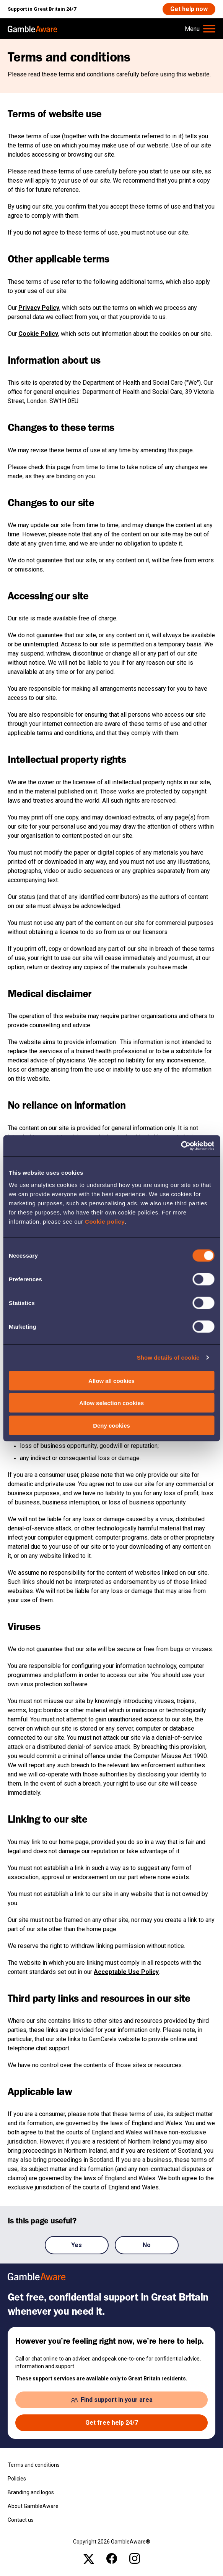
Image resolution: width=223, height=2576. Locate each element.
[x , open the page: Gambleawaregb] (88, 2558)
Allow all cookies (111, 1380)
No (147, 2245)
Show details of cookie (168, 1357)
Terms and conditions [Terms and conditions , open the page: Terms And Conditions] (34, 2465)
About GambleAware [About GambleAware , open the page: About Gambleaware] (33, 2506)
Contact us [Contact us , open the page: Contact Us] (21, 2520)
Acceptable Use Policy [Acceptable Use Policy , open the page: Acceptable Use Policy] (126, 1971)
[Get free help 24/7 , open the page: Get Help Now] (111, 2422)
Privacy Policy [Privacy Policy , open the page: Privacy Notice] (38, 307)
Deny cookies (111, 1425)
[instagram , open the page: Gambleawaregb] (134, 2558)
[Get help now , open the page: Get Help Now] (189, 9)
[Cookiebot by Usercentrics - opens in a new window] (180, 1146)
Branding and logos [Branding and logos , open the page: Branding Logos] (31, 2492)
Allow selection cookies (111, 1403)
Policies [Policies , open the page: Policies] (17, 2479)
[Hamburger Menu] (200, 28)
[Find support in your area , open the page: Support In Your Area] (111, 2399)
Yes (76, 2245)
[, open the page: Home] (32, 28)
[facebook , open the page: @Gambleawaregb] (111, 2558)
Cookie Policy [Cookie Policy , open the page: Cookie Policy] (38, 333)
